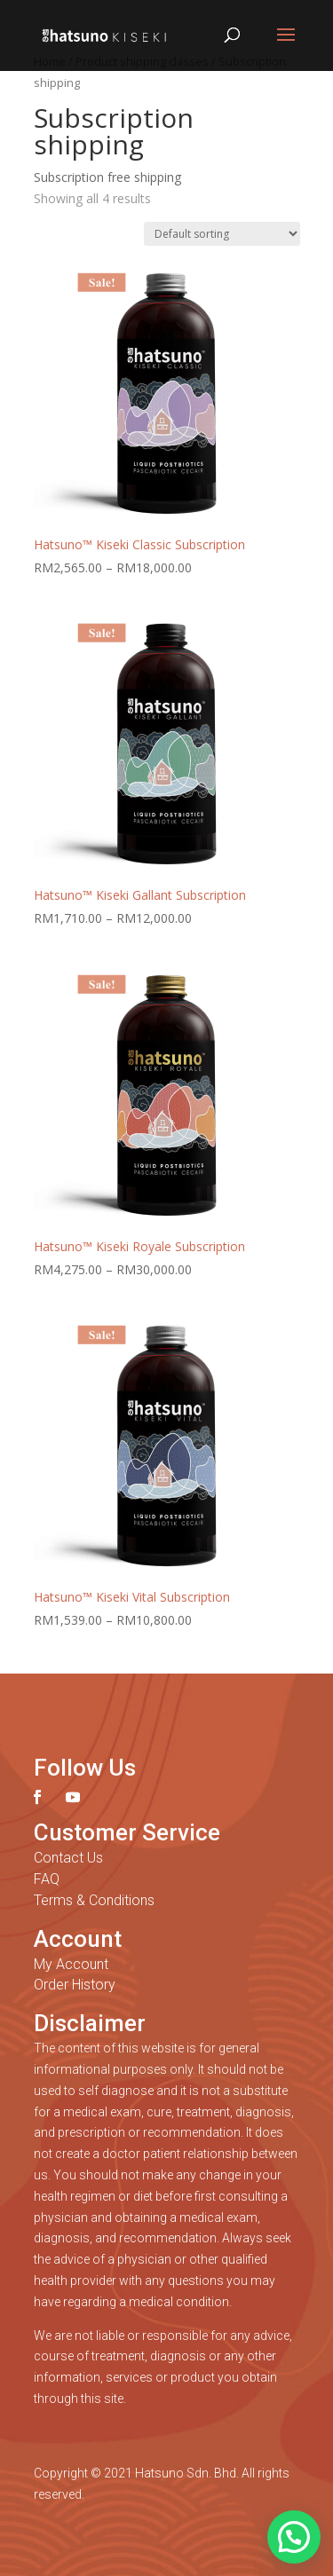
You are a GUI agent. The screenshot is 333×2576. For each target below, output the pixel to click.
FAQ (46, 1879)
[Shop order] (222, 234)
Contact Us (68, 1857)
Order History (74, 1984)
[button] (294, 2537)
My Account (71, 1964)
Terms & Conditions (94, 1900)
